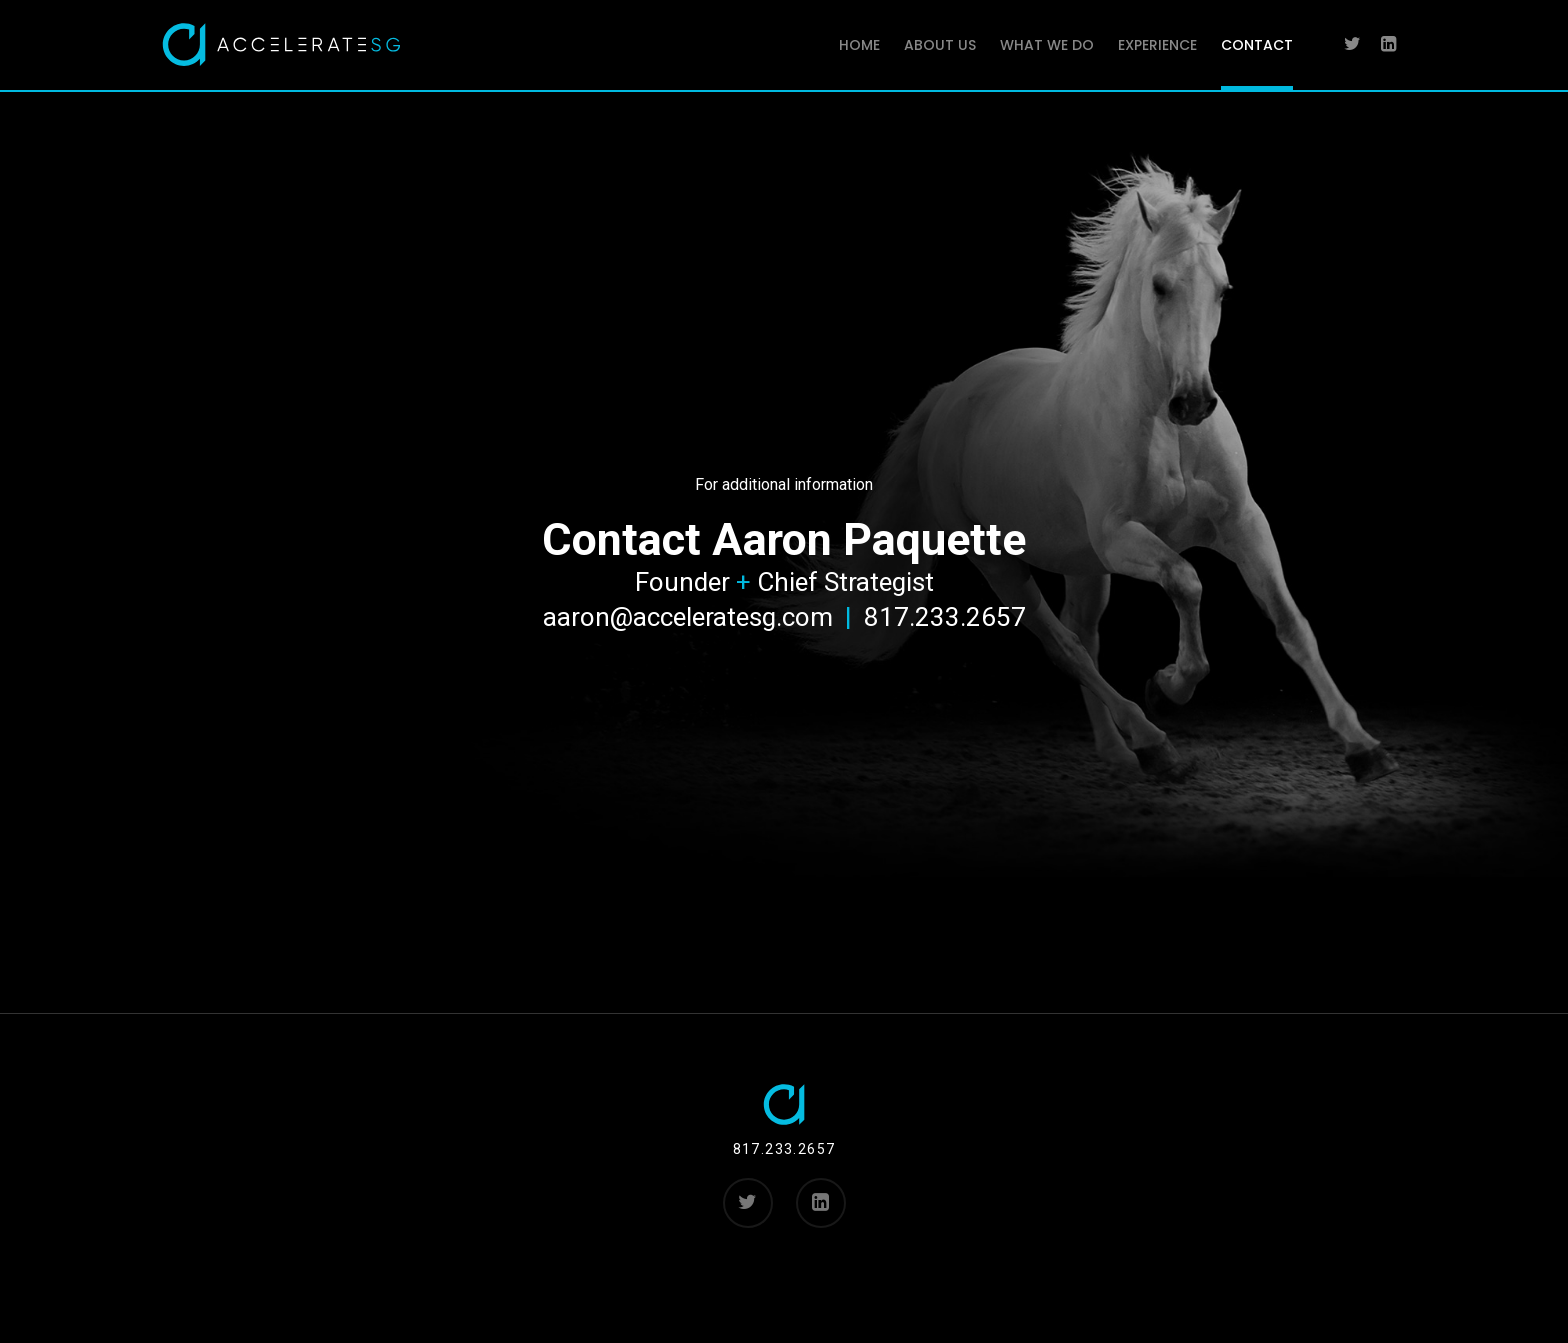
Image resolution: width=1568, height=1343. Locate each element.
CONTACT (1257, 45)
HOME (859, 45)
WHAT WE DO (1047, 45)
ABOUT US (940, 45)
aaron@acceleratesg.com (688, 617)
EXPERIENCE (1157, 45)
